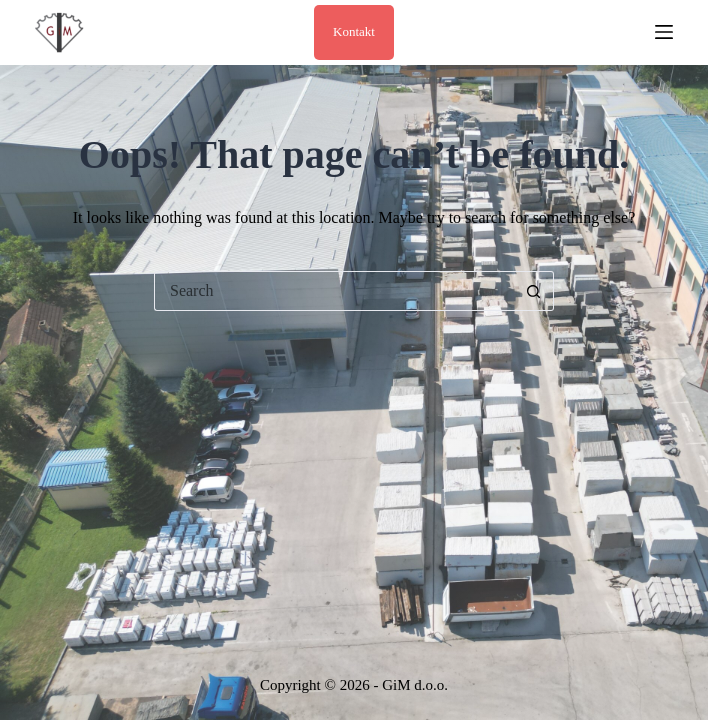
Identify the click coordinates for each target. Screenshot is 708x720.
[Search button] (534, 291)
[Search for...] (334, 291)
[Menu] (664, 32)
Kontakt (354, 31)
